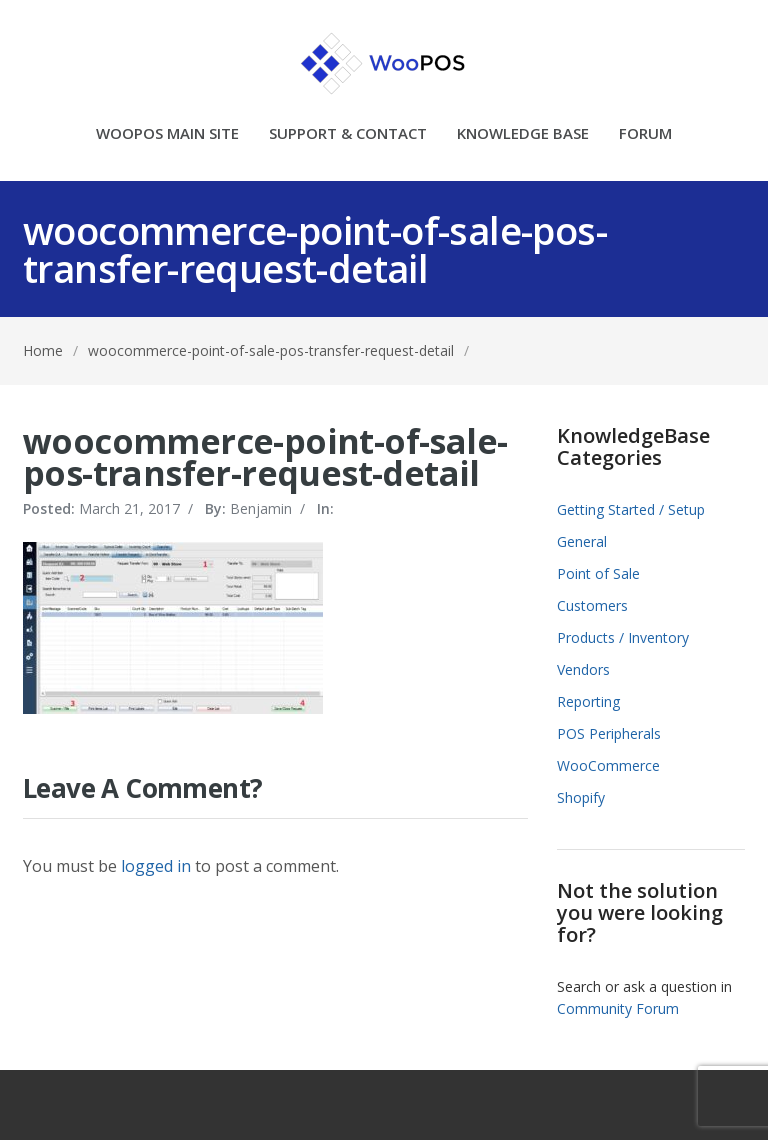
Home (43, 350)
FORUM (645, 134)
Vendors (583, 669)
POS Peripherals (609, 733)
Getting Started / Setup (631, 509)
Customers (592, 605)
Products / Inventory (623, 637)
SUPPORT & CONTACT (348, 134)
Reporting (588, 701)
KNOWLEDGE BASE (523, 134)
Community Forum (618, 1008)
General (582, 541)
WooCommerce (608, 765)
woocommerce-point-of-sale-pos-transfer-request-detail (271, 350)
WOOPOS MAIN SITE (167, 134)
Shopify (581, 797)
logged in (156, 866)
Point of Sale (598, 573)
